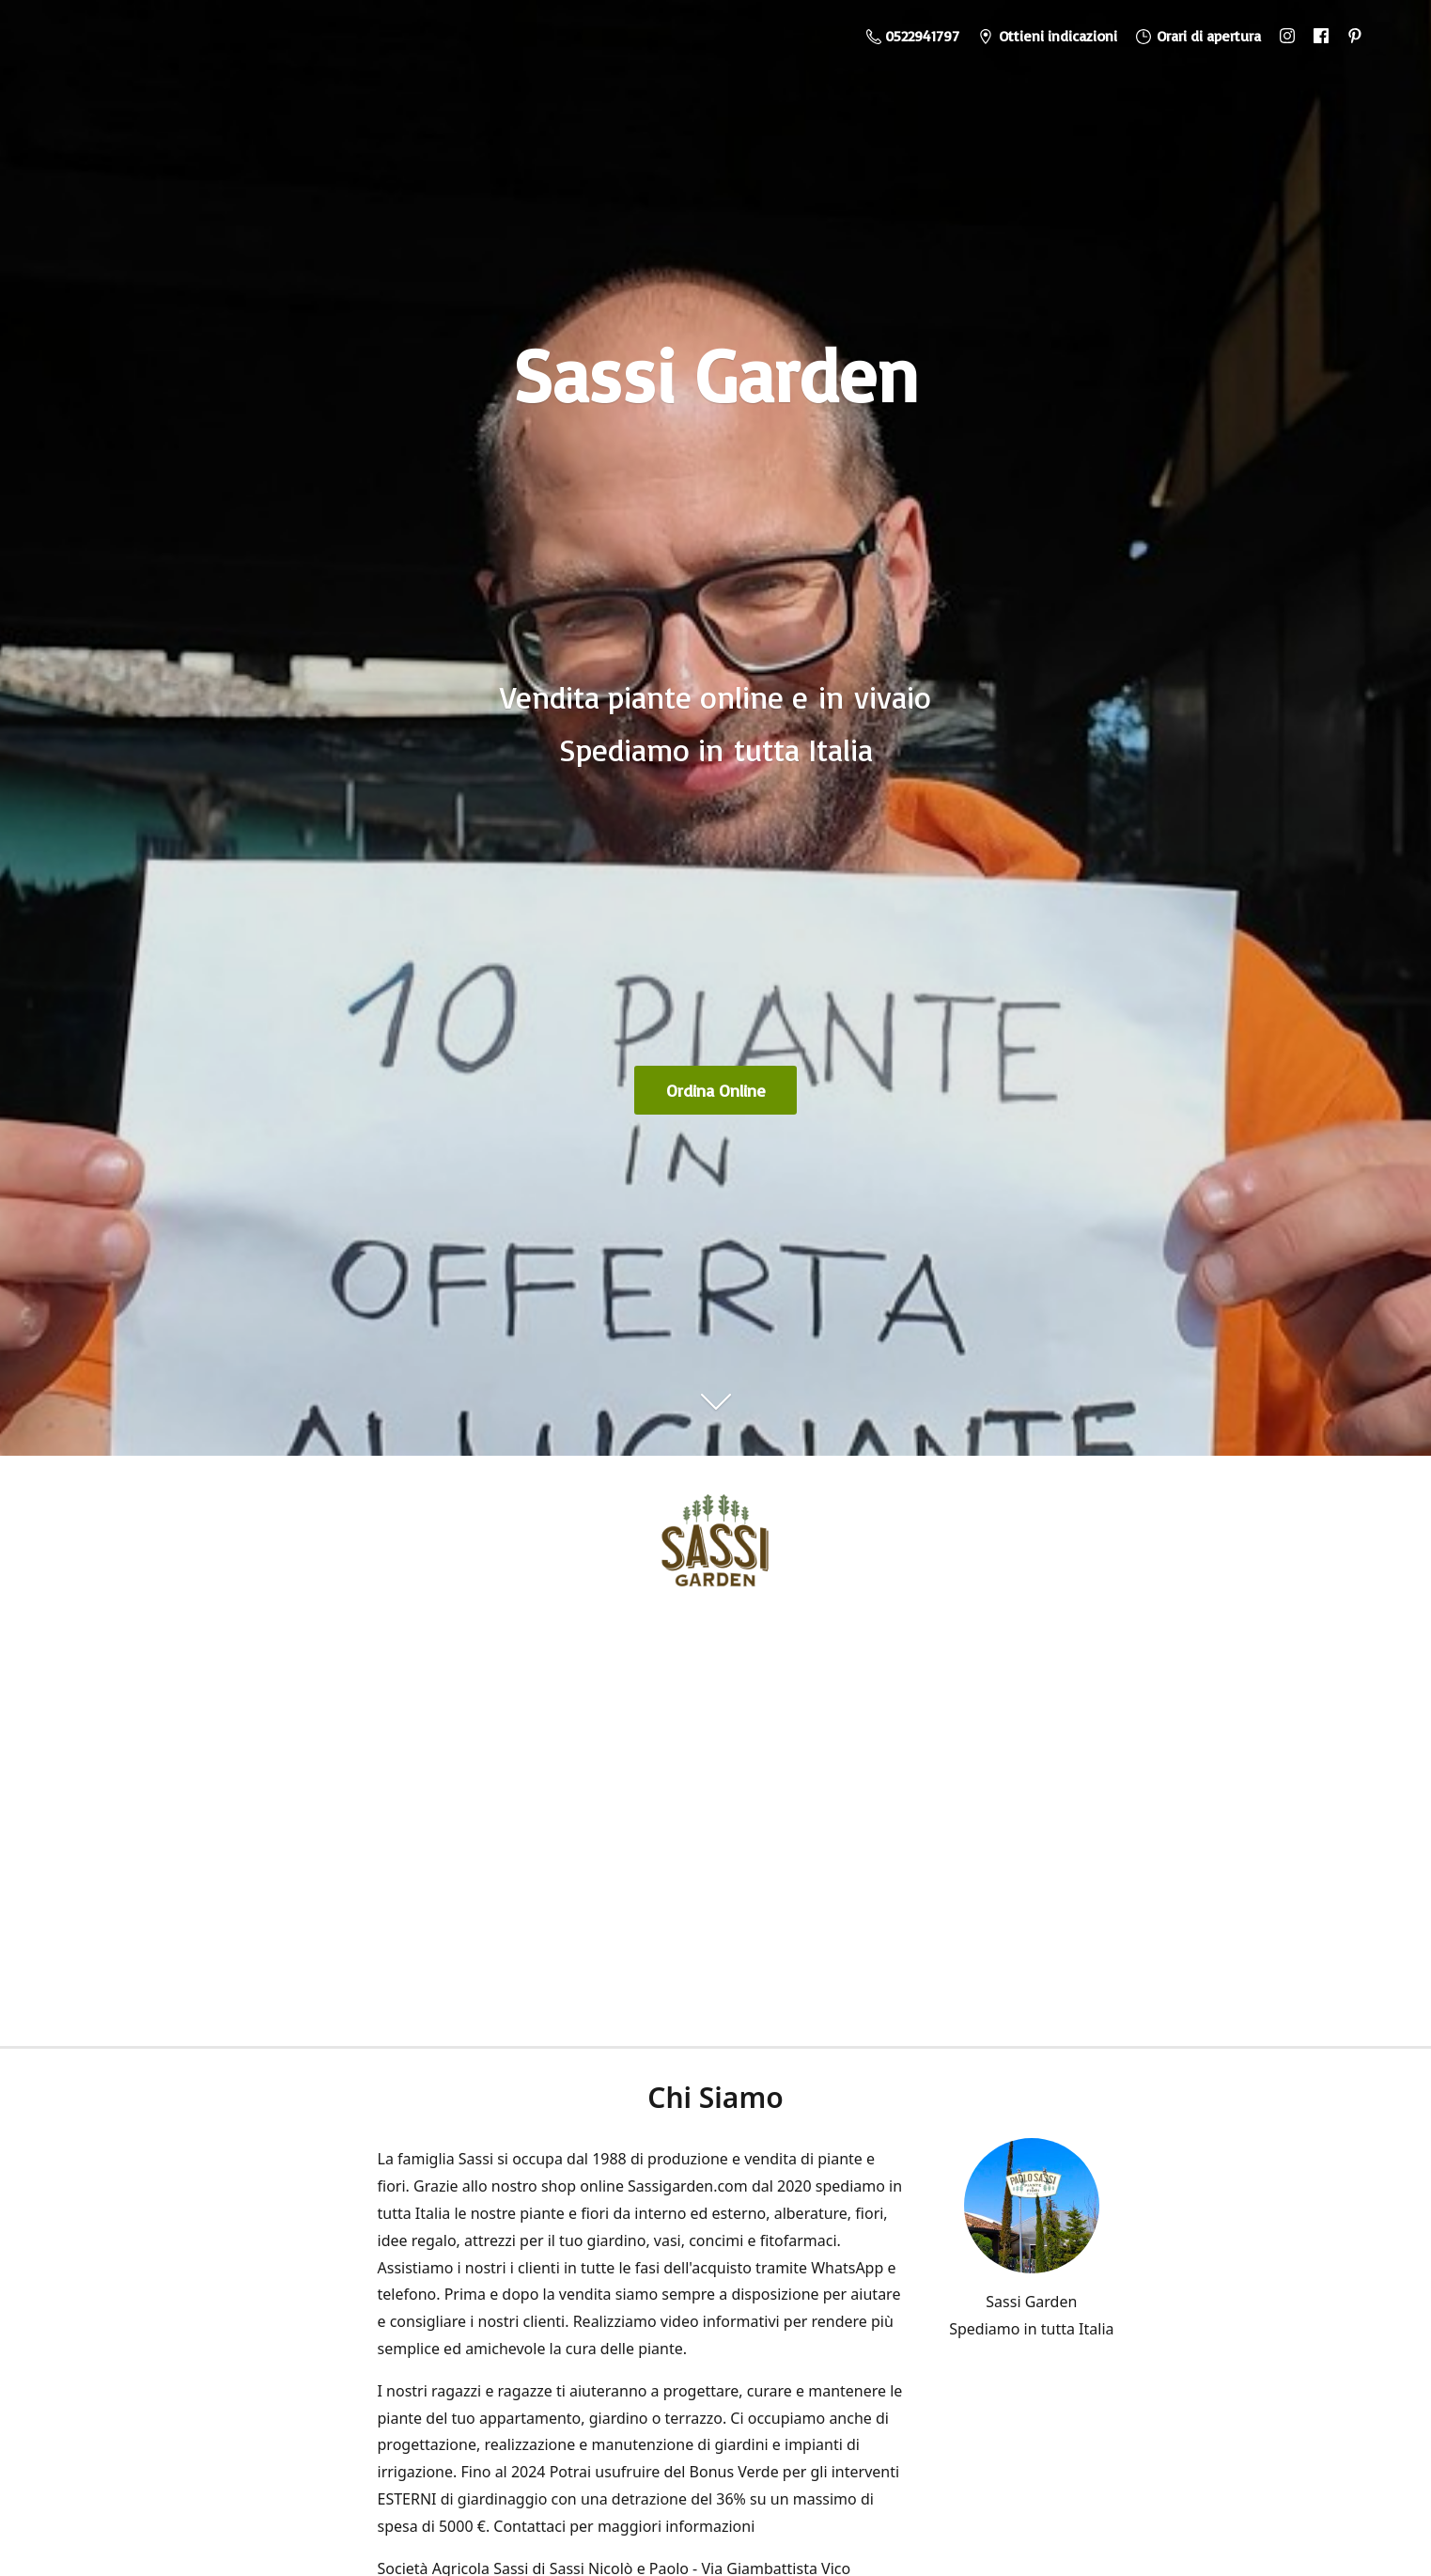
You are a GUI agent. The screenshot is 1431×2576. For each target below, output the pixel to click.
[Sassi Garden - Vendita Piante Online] (716, 1548)
